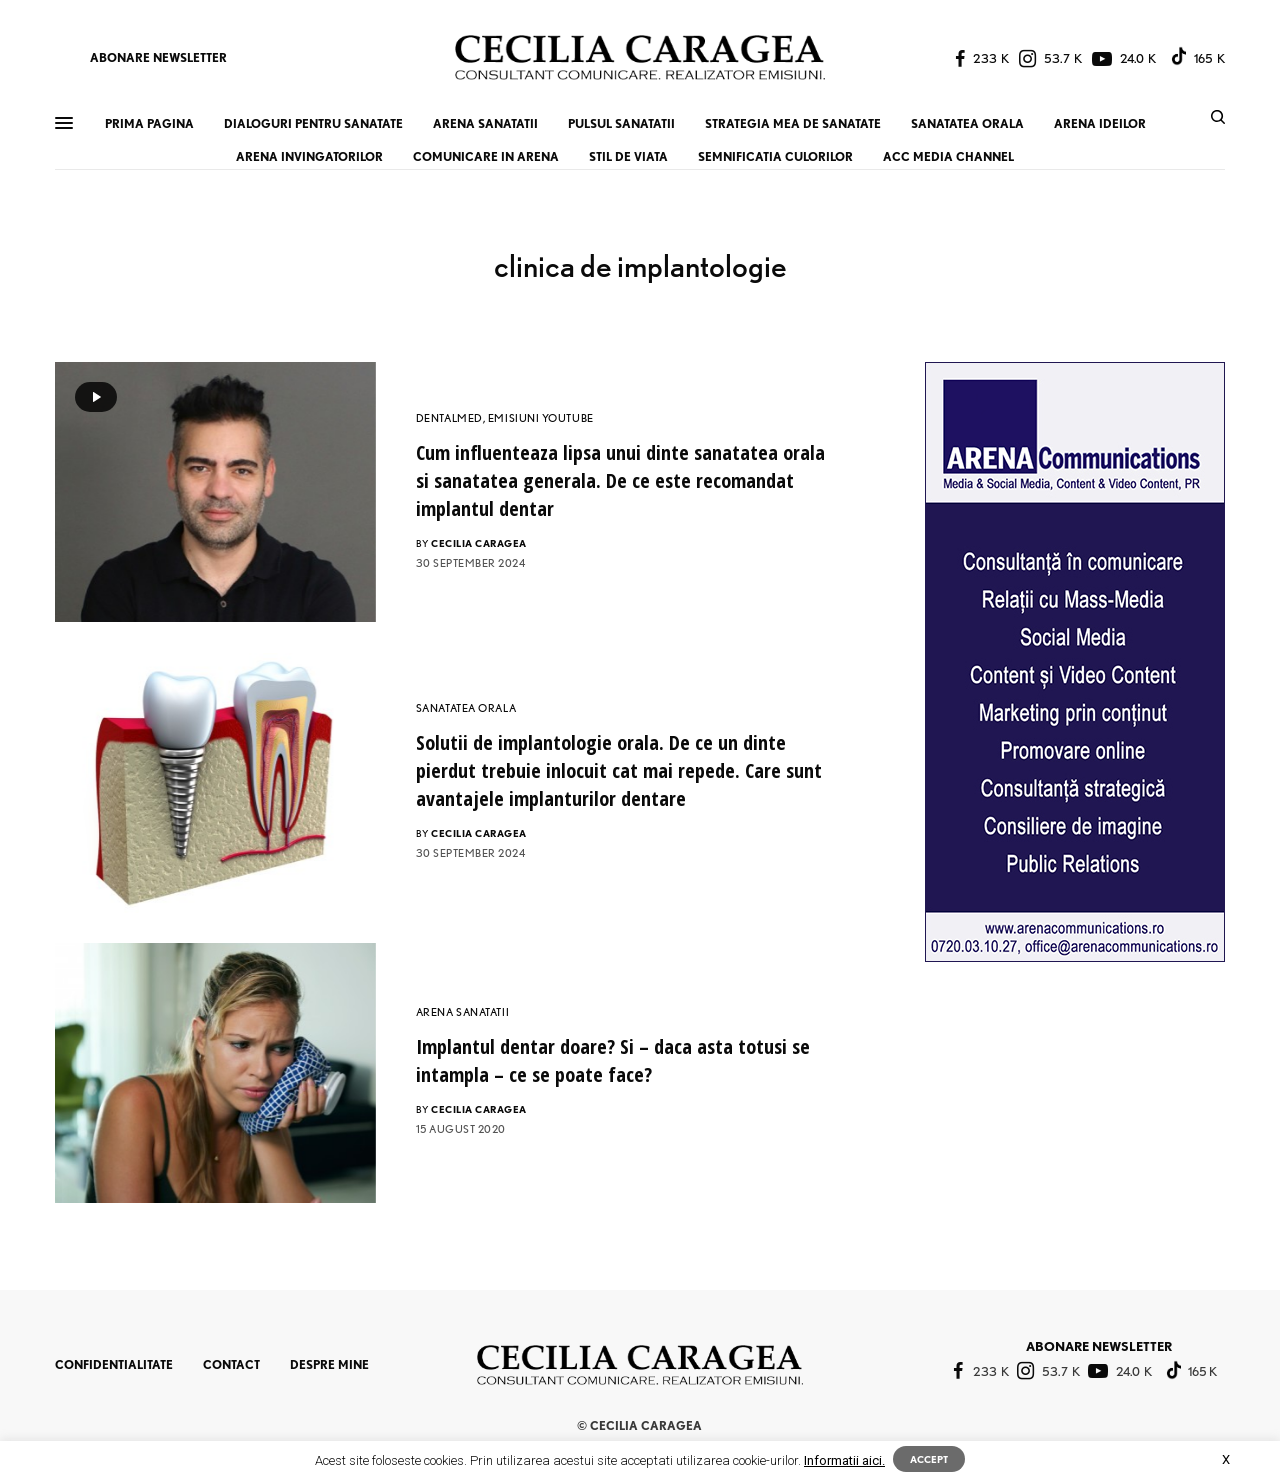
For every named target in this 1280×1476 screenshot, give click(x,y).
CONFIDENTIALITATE (114, 1364)
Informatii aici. (844, 1460)
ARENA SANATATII (462, 1012)
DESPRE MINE (329, 1364)
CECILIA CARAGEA (479, 543)
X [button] (1226, 1459)
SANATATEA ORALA (466, 708)
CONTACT (231, 1364)
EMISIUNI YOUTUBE (541, 418)
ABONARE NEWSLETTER (158, 57)
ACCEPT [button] (929, 1459)
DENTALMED (449, 418)
